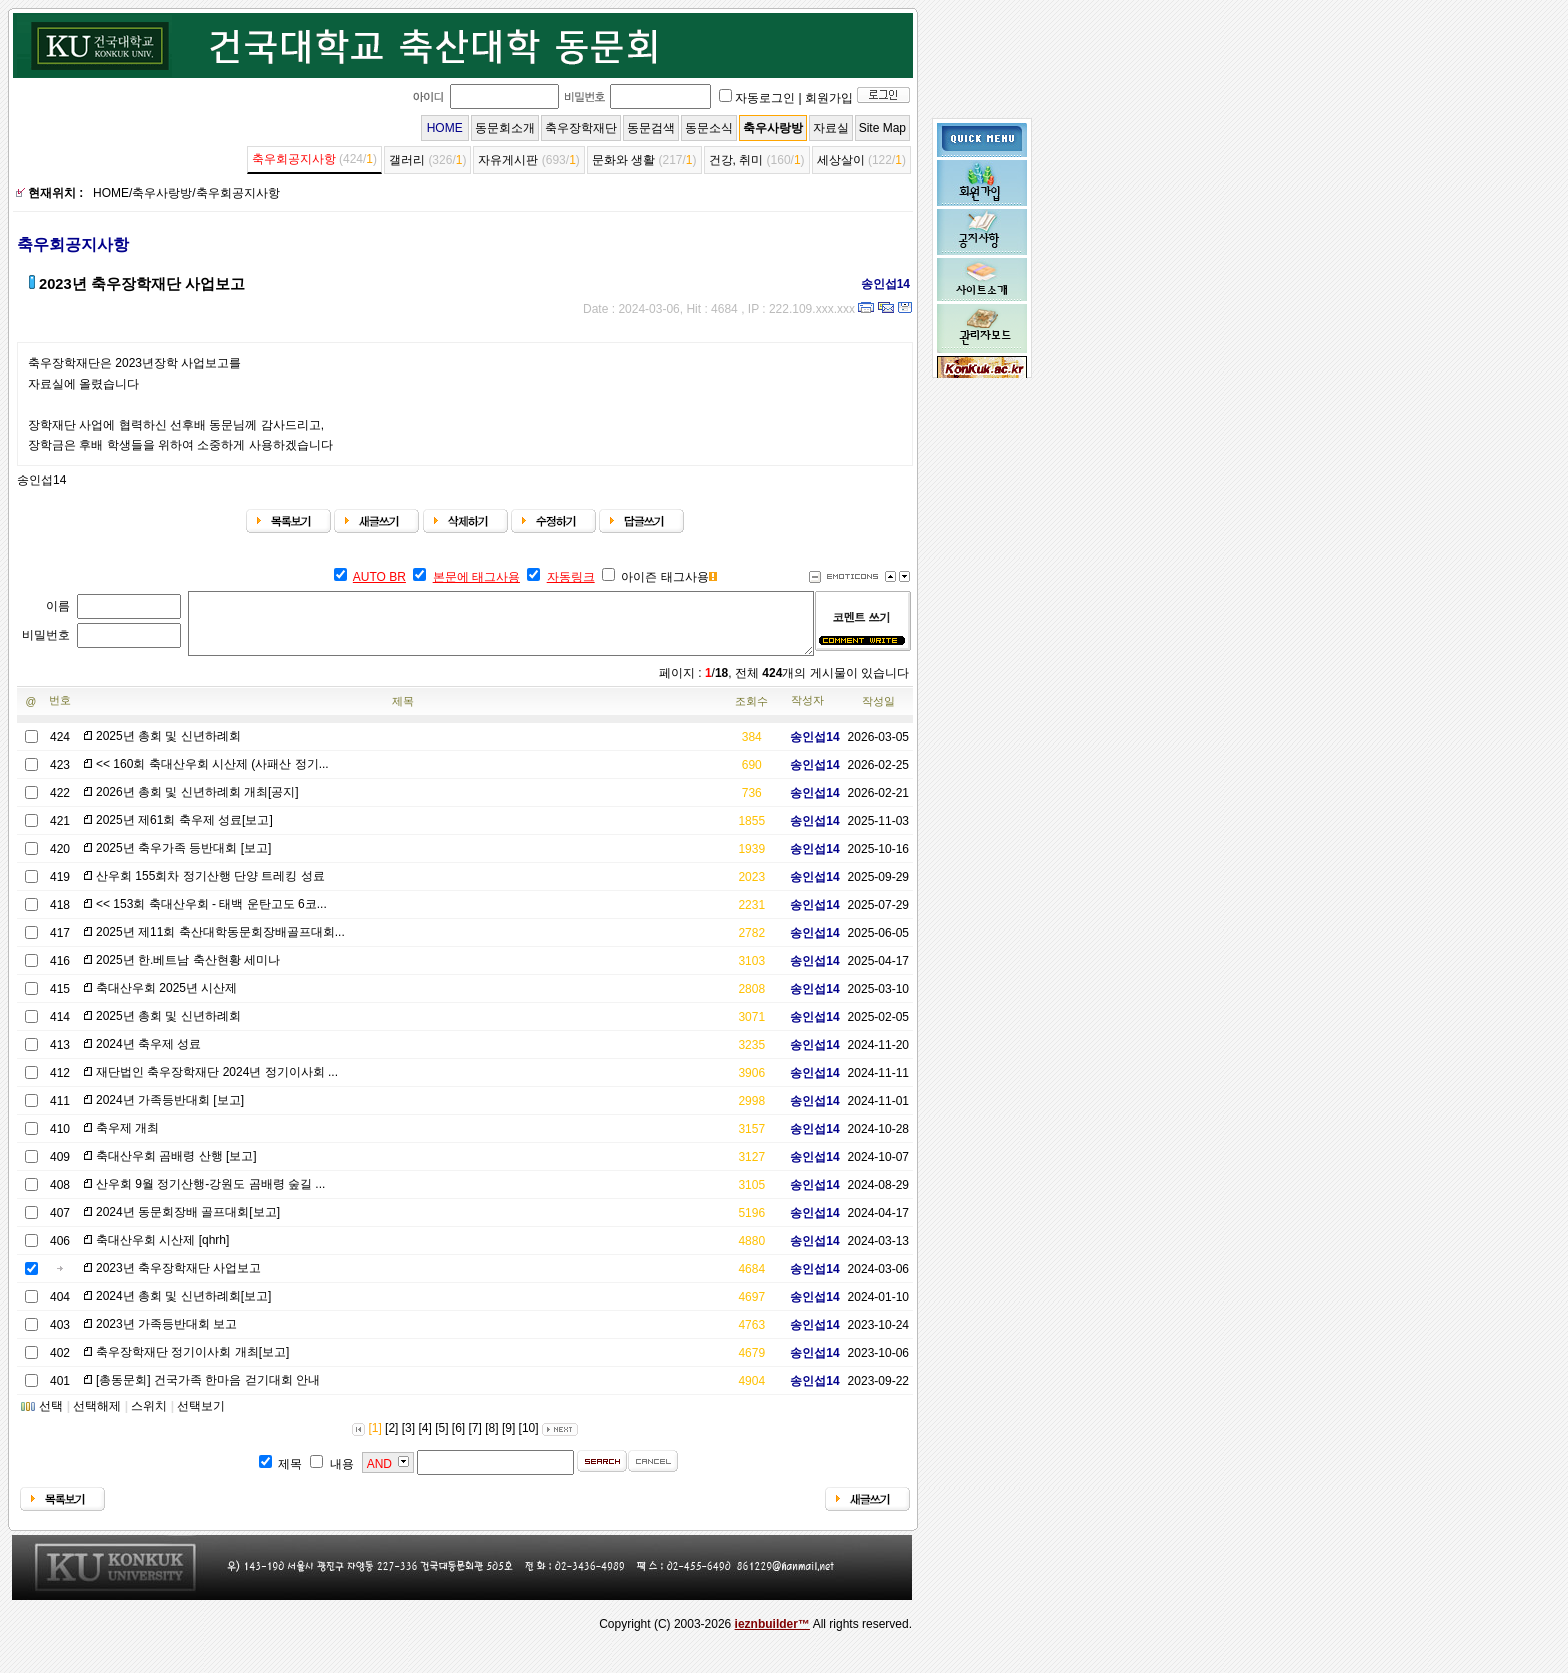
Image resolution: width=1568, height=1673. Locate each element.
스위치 (149, 1418)
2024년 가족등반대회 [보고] (170, 1112)
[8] (491, 1440)
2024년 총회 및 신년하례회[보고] (183, 1308)
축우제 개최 (127, 1140)
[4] (424, 1440)
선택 (51, 1418)
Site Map (882, 128)
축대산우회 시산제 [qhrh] (162, 1252)
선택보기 (201, 1418)
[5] (441, 1440)
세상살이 (841, 160)
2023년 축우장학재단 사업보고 (178, 1280)
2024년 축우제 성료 (148, 1056)
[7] (475, 1440)
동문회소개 (505, 128)
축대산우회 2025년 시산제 (166, 1000)
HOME (445, 128)
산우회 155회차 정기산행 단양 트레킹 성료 (210, 888)
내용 (342, 1476)
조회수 (751, 713)
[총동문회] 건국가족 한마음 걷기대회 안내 (208, 1392)
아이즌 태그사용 (664, 577)
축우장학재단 (581, 128)
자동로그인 (765, 98)
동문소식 (709, 128)
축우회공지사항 (294, 159)
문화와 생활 (623, 160)
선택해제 (97, 1418)
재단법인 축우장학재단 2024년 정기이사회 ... (217, 1084)
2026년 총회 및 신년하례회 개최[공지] (197, 804)
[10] (529, 1440)
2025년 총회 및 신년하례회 (168, 748)
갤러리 (407, 160)
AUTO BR (379, 577)
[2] (391, 1440)
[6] (458, 1440)
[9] (508, 1440)
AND (379, 1476)
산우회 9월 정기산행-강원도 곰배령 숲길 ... (210, 1196)
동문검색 (651, 128)
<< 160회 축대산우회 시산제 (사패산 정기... (212, 776)
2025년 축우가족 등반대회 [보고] (183, 860)
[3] (408, 1440)
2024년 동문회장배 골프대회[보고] (188, 1224)
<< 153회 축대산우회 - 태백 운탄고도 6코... (211, 916)
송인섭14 (878, 284)
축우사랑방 (773, 128)
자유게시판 (508, 160)
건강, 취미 (736, 160)
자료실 (831, 128)
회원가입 (829, 98)
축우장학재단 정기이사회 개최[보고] (192, 1364)
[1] (374, 1440)
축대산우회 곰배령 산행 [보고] (176, 1168)
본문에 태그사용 (476, 577)
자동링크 (571, 577)
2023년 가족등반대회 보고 (166, 1336)
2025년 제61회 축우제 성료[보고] (184, 832)
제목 (403, 713)
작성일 (878, 713)
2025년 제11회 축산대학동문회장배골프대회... (220, 944)
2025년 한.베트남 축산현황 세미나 (188, 972)
